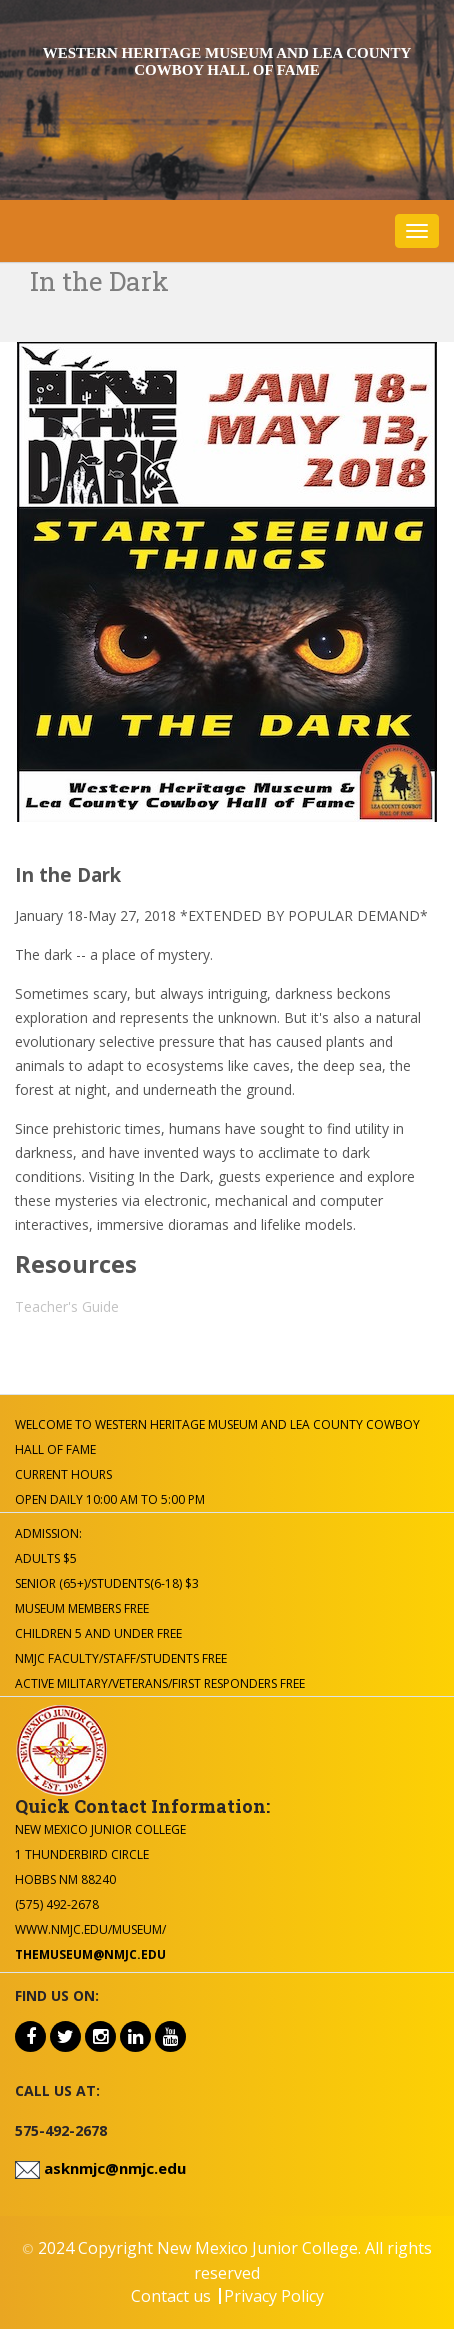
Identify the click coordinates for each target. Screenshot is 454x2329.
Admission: (48, 1533)
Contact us (171, 2296)
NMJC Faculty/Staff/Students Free (121, 1658)
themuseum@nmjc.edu (90, 1954)
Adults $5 (46, 1558)
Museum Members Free (82, 1608)
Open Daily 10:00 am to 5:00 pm (110, 1499)
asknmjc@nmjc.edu (113, 2168)
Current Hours (63, 1474)
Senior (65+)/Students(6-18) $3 (107, 1583)
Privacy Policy (274, 2296)
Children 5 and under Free (98, 1633)
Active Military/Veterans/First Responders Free (160, 1683)
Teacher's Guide (67, 1306)
